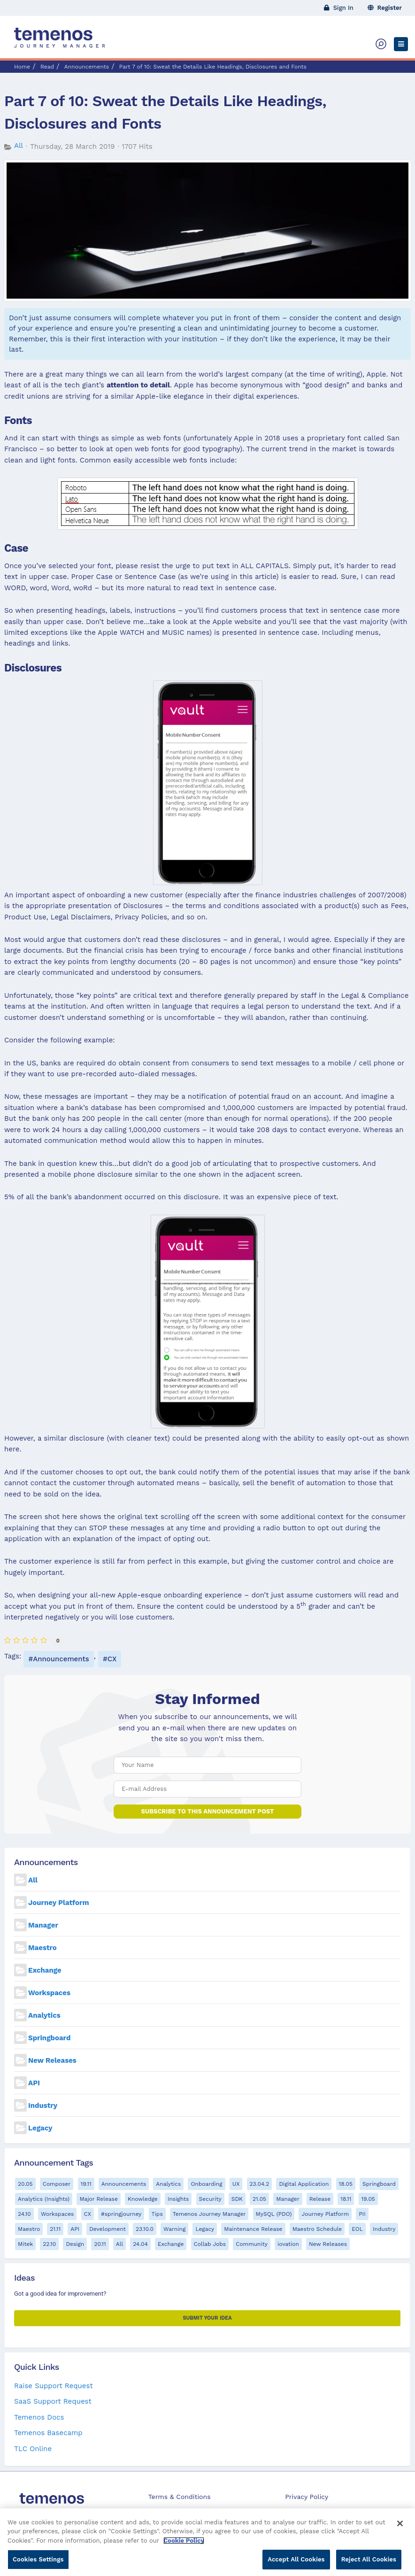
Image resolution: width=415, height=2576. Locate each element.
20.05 (25, 2184)
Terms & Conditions (179, 2496)
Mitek (25, 2244)
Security (210, 2199)
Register (385, 7)
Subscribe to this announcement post (207, 1811)
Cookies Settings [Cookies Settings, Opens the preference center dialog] (38, 2564)
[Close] (400, 2528)
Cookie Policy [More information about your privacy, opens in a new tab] (183, 2545)
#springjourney (121, 2214)
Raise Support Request (53, 2386)
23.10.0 (145, 2229)
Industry (42, 2105)
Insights (178, 2199)
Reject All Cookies (368, 2564)
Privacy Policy (306, 2496)
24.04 (140, 2244)
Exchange (44, 1970)
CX (112, 1659)
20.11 (100, 2244)
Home (22, 66)
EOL (357, 2229)
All (18, 146)
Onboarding (206, 2184)
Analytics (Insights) (43, 2199)
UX (236, 2184)
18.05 (346, 2184)
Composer (57, 2184)
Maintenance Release (253, 2229)
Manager (43, 1925)
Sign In (339, 7)
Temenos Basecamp (48, 2433)
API (34, 2083)
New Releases (52, 2060)
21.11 (55, 2229)
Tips (157, 2214)
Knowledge (143, 2199)
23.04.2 (259, 2184)
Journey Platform (58, 1902)
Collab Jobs (210, 2244)
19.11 (86, 2184)
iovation (288, 2244)
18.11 (345, 2199)
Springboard (49, 2038)
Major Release (98, 2199)
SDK (237, 2199)
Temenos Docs (39, 2417)
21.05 (259, 2199)
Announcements (86, 66)
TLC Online (33, 2449)
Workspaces (49, 1993)
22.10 (49, 2244)
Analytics (44, 2015)
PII (362, 2214)
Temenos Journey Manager (209, 2214)
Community (252, 2244)
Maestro (42, 1948)
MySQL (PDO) (274, 2214)
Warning (174, 2229)
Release (319, 2199)
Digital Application (304, 2184)
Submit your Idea (207, 2318)
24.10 (24, 2214)
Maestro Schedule (317, 2229)
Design (75, 2244)
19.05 (368, 2199)
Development (107, 2229)
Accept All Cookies (296, 2564)
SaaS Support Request (53, 2401)
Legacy (40, 2128)
